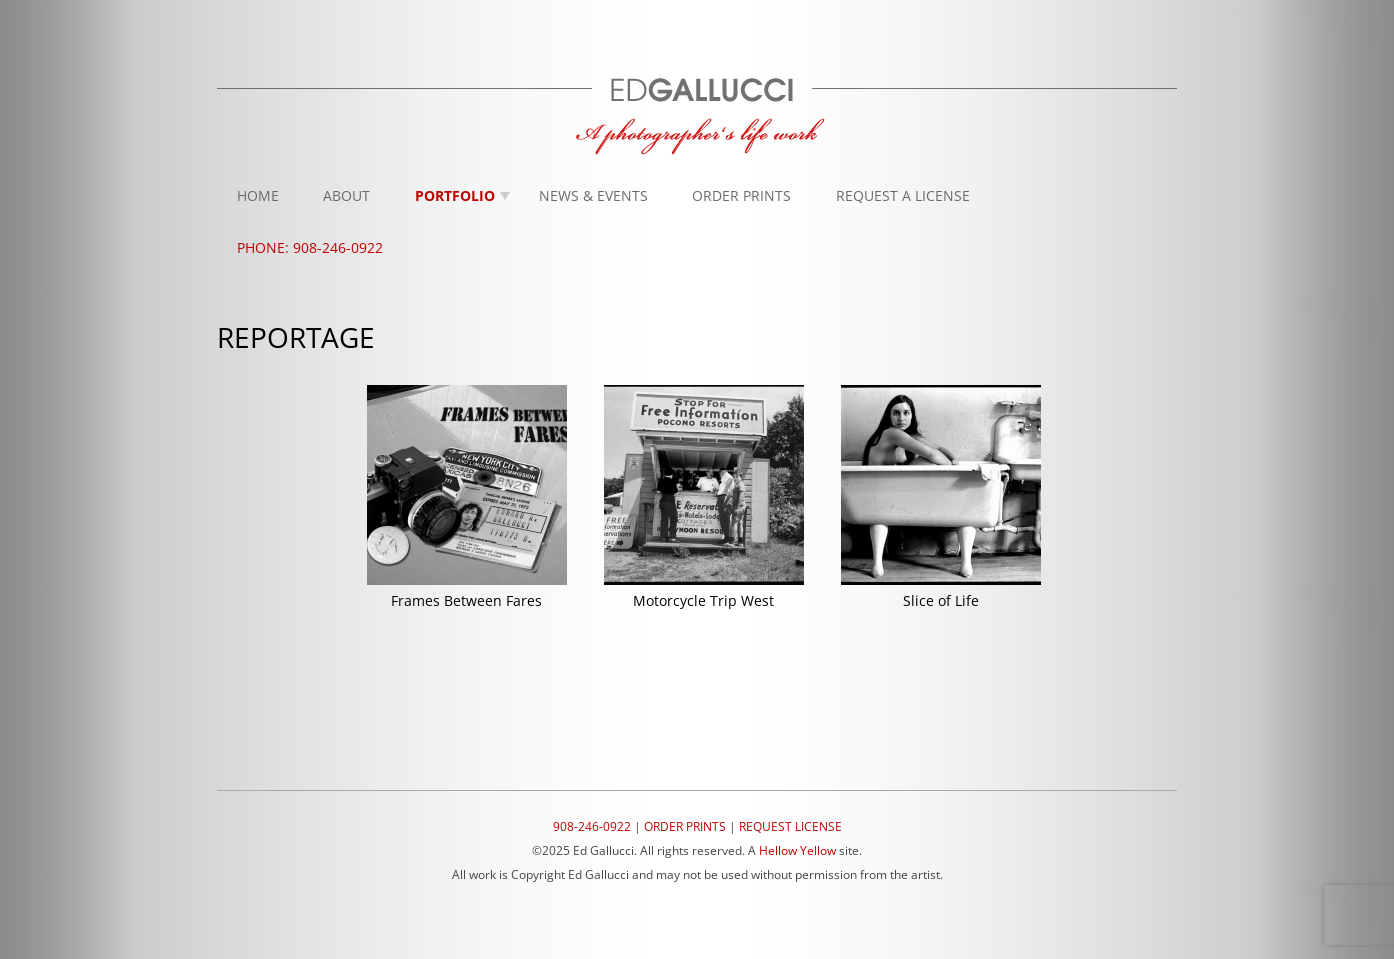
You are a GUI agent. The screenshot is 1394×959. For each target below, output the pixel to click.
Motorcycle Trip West (703, 600)
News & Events (593, 195)
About (346, 195)
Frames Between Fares (466, 600)
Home (258, 195)
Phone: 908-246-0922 (310, 247)
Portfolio (455, 195)
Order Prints (741, 195)
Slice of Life (941, 600)
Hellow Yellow (797, 850)
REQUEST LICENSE (790, 826)
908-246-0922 (592, 826)
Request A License (903, 195)
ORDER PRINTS (685, 826)
